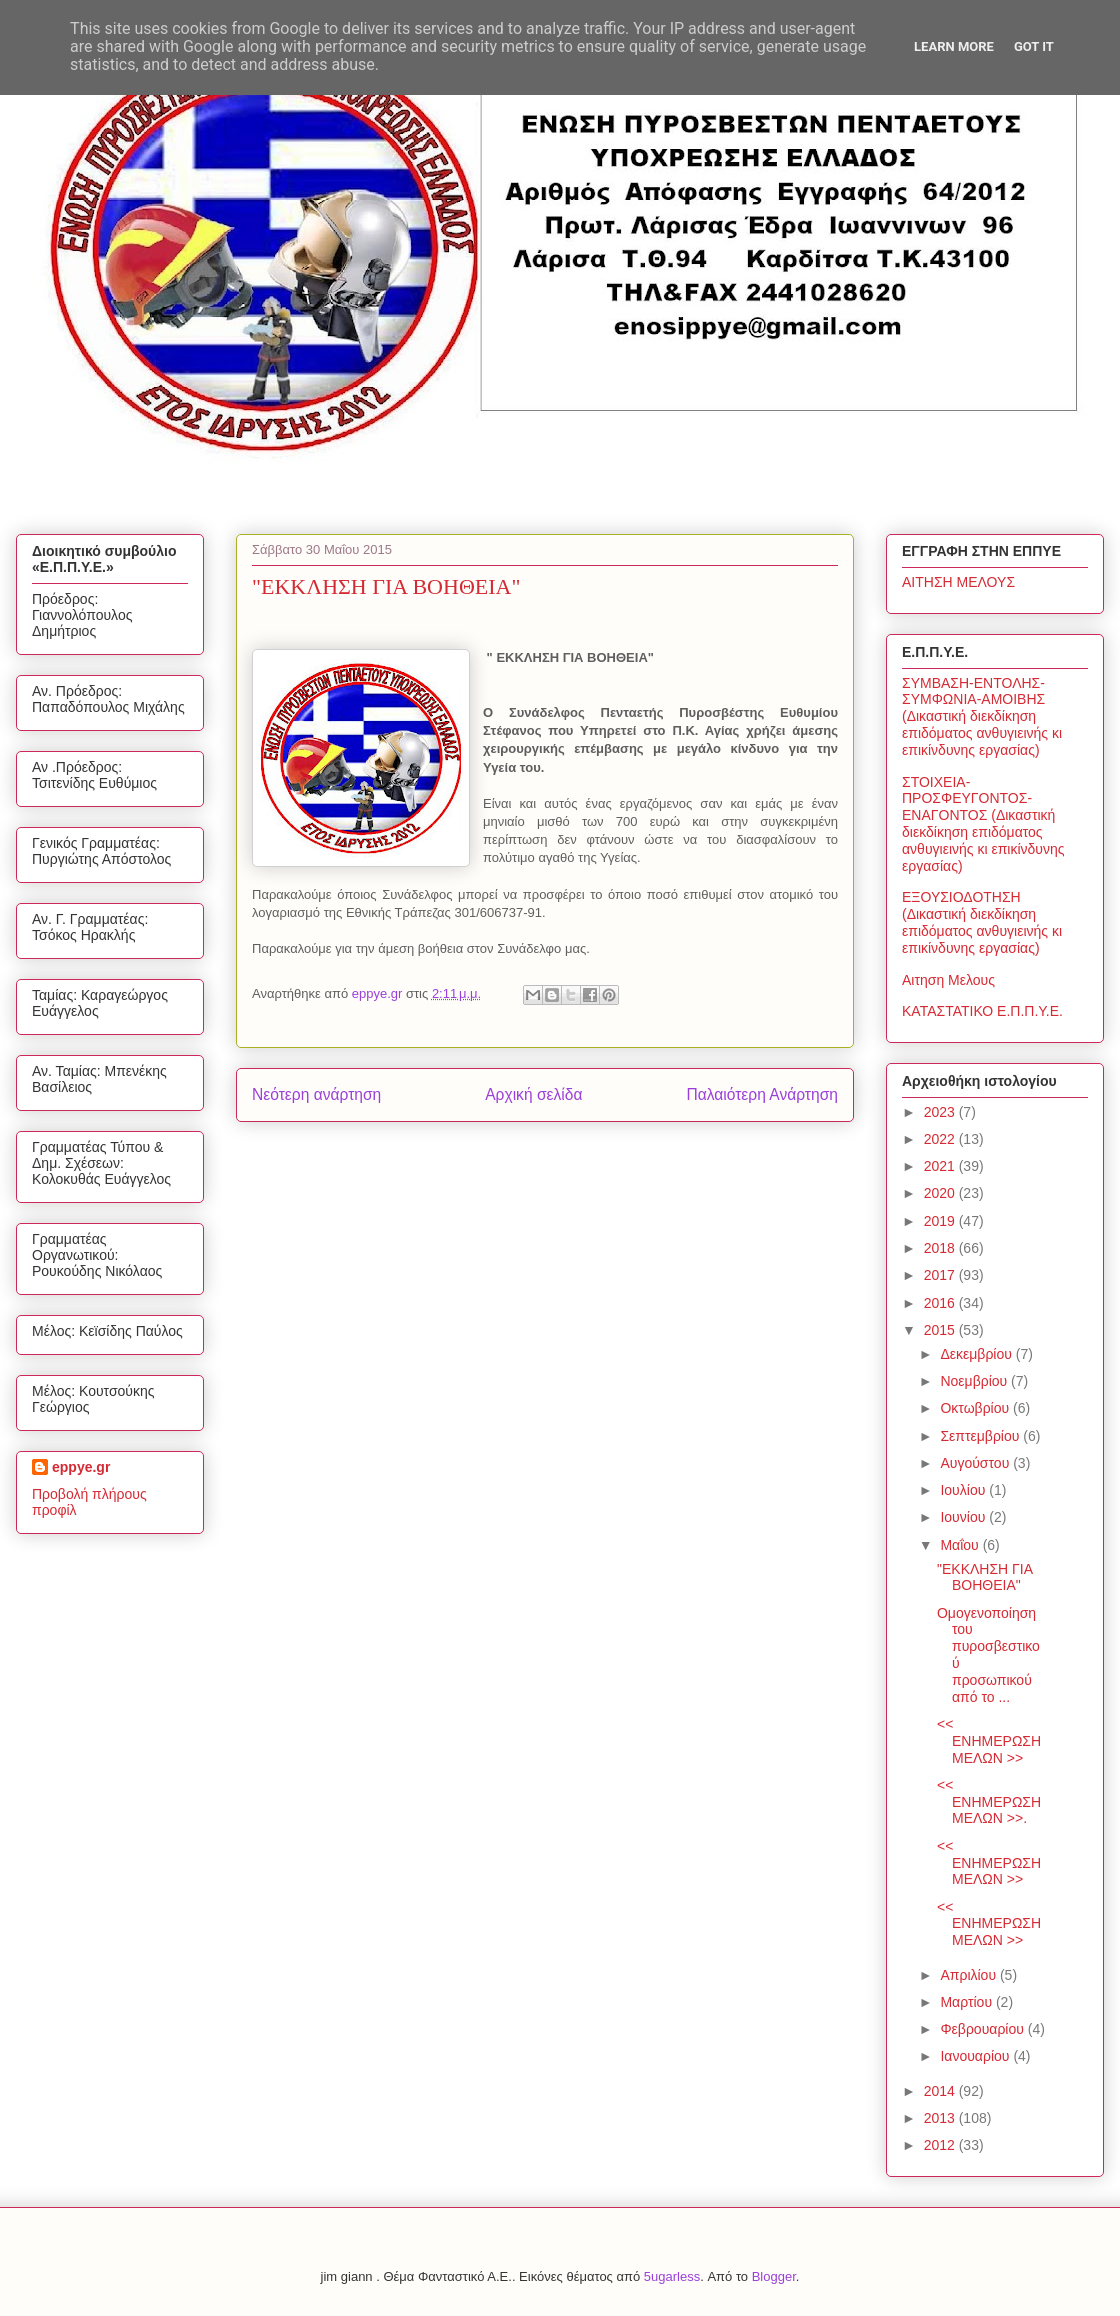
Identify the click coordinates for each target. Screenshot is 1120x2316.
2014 (941, 2091)
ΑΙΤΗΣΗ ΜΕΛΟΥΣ (958, 582)
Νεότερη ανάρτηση (316, 1094)
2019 (941, 1221)
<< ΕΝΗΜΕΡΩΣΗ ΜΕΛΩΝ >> (989, 1741)
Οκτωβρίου (976, 1408)
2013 (941, 2118)
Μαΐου (961, 1545)
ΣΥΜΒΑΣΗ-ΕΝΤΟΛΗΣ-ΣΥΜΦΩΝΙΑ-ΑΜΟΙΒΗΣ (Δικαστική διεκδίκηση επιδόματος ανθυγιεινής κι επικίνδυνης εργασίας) (982, 716)
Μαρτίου (968, 2002)
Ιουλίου (964, 1490)
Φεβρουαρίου (983, 2029)
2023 (941, 1112)
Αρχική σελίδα (533, 1094)
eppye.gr (81, 1467)
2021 (941, 1166)
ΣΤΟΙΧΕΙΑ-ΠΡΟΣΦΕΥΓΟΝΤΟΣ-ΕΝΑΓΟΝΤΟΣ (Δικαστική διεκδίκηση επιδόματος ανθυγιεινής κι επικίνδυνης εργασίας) (983, 824)
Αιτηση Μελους (948, 980)
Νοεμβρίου (975, 1381)
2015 (941, 1330)
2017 (941, 1275)
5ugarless (672, 2276)
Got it (1034, 46)
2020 (941, 1193)
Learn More (954, 46)
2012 (941, 2145)
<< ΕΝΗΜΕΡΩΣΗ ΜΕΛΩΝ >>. (989, 1802)
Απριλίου (970, 1975)
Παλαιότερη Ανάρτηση (762, 1094)
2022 (941, 1139)
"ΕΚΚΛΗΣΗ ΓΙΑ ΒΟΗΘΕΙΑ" (984, 1577)
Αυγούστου (976, 1463)
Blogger (774, 2276)
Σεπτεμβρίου (981, 1436)
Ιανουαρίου (976, 2056)
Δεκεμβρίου (977, 1354)
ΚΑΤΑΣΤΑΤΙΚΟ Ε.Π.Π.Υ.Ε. (982, 1011)
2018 (941, 1248)
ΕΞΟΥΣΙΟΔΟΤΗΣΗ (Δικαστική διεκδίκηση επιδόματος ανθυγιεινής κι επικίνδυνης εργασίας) (982, 922)
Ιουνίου (964, 1517)
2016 (941, 1303)
